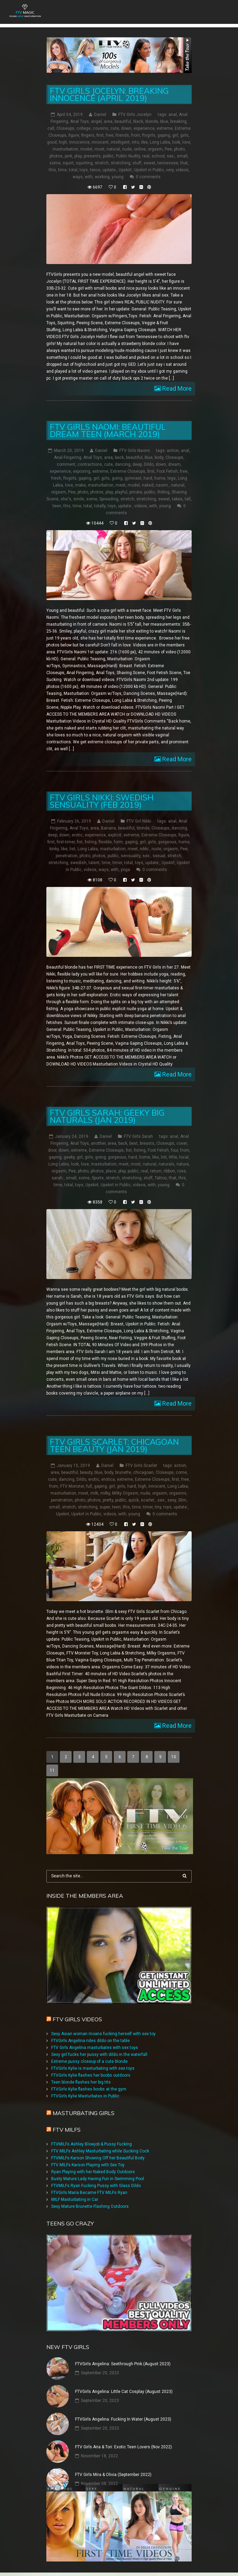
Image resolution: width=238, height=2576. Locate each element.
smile (78, 499)
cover (181, 1143)
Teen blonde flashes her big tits (81, 2082)
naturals (166, 1164)
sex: (171, 156)
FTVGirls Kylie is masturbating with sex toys (93, 2068)
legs (171, 478)
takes (177, 499)
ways (78, 176)
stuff (136, 163)
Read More (176, 388)
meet (121, 485)
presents (92, 156)
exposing (81, 471)
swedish (78, 862)
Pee (168, 149)
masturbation (65, 149)
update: (109, 169)
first (100, 135)
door (52, 1150)
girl (175, 135)
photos (56, 156)
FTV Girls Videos (77, 2019)
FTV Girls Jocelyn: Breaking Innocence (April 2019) (109, 94)
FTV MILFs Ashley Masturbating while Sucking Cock (100, 2151)
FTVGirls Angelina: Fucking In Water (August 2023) (123, 2419)
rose (181, 1171)
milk (94, 1493)
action (173, 450)
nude (127, 149)
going (117, 478)
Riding (163, 492)
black (138, 121)
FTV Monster (72, 1486)
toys (84, 169)
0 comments (148, 176)
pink (68, 156)
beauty (86, 1472)
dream (174, 464)
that (184, 163)
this (52, 169)
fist (80, 842)
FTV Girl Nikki (139, 821)
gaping (163, 135)
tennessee (167, 163)
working (102, 176)
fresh (56, 478)
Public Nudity (128, 156)
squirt (68, 163)
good (52, 142)
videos (182, 169)
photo (179, 149)
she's (66, 499)
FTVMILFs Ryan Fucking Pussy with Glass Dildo (96, 2185)
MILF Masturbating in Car (74, 2199)
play (78, 156)
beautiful (123, 121)
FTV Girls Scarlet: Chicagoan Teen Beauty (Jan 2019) (114, 1445)
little (173, 1157)
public (108, 156)
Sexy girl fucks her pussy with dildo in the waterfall (99, 2054)
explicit (114, 835)
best (133, 1143)
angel (96, 121)
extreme (165, 128)
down (126, 128)
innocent (100, 142)
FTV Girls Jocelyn (135, 114)
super (105, 1507)
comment (66, 464)
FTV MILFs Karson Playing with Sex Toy (88, 2164)
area (108, 121)
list (72, 848)
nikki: (144, 848)
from (135, 135)
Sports (98, 1178)
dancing (122, 464)
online (140, 149)
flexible (105, 842)
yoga (125, 869)
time (62, 169)
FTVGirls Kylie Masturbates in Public (85, 2096)
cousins (100, 128)
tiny (158, 1507)
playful (121, 492)
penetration (66, 855)
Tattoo (161, 1178)
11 (52, 1770)
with (89, 176)
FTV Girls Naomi (134, 450)
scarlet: (148, 1500)
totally (100, 506)
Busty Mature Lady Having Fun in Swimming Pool (97, 2178)
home (159, 478)
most (99, 149)
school (158, 156)
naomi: (162, 485)
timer (117, 862)
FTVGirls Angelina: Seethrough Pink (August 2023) (123, 2363)
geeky (69, 1157)
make (80, 485)
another (98, 1143)
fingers (87, 135)
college (83, 128)
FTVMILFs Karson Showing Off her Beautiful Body (98, 2158)
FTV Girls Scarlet (141, 1465)
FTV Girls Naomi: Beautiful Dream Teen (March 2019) (108, 430)
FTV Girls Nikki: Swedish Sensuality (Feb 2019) (102, 801)
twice (95, 169)
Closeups (65, 128)
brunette (123, 1472)
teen (57, 506)
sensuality (130, 855)
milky (105, 1493)
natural (113, 149)
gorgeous (167, 842)
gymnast (133, 478)
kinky (54, 848)
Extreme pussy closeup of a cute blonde (89, 2061)
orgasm (155, 149)
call (50, 128)
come (181, 1472)
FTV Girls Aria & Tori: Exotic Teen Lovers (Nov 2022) (123, 2447)
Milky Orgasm (125, 1493)
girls (184, 135)
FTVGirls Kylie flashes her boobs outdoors (90, 2075)
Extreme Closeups (127, 471)
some (55, 163)
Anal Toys (79, 121)
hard (148, 478)
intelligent (120, 142)
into (135, 142)
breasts (147, 1143)
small (182, 156)
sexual (159, 855)
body (159, 457)
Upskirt (125, 169)
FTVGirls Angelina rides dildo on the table (90, 2040)
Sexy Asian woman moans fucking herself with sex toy (103, 2033)
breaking (178, 121)
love (186, 142)
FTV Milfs (67, 2129)
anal (172, 114)
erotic (77, 835)
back (119, 457)
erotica (108, 1479)
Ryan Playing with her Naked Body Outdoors (93, 2171)
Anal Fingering (67, 457)
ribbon (169, 1171)
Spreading (108, 499)
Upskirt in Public (149, 169)
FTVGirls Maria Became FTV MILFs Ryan (89, 2192)
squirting (84, 163)
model (86, 149)
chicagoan (143, 1472)
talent (94, 862)
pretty (108, 1500)
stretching (120, 163)
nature (182, 1164)
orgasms (177, 1493)
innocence (79, 142)
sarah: (58, 1178)
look (176, 142)
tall (188, 499)
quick (133, 1500)
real (145, 156)
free (109, 135)
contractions (89, 464)
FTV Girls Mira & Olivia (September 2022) (113, 2474)
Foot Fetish (167, 471)
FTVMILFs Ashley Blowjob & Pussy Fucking (91, 2144)
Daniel (100, 114)
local (184, 1157)
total (73, 169)
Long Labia (160, 142)
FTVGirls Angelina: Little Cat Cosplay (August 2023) (124, 2391)
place (111, 1171)
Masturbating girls (84, 2113)
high (63, 142)
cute (114, 128)
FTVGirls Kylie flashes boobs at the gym (88, 2089)
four (174, 1150)
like (144, 142)
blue (164, 121)
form (118, 842)
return (156, 1171)
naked (148, 485)
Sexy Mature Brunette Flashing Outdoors (90, 2206)
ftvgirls (148, 135)
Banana (108, 828)
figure (73, 135)
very (170, 169)
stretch (102, 163)
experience (144, 128)
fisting (91, 842)
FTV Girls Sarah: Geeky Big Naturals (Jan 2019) (107, 1116)
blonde (151, 121)
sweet (149, 163)
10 (173, 1756)
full (89, 1486)
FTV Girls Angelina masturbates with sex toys (94, 2047)
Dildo (149, 464)
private (135, 492)
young (117, 176)
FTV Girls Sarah (138, 1136)
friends (122, 135)
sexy (171, 1500)
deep (137, 464)
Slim (182, 1500)
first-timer (66, 842)
